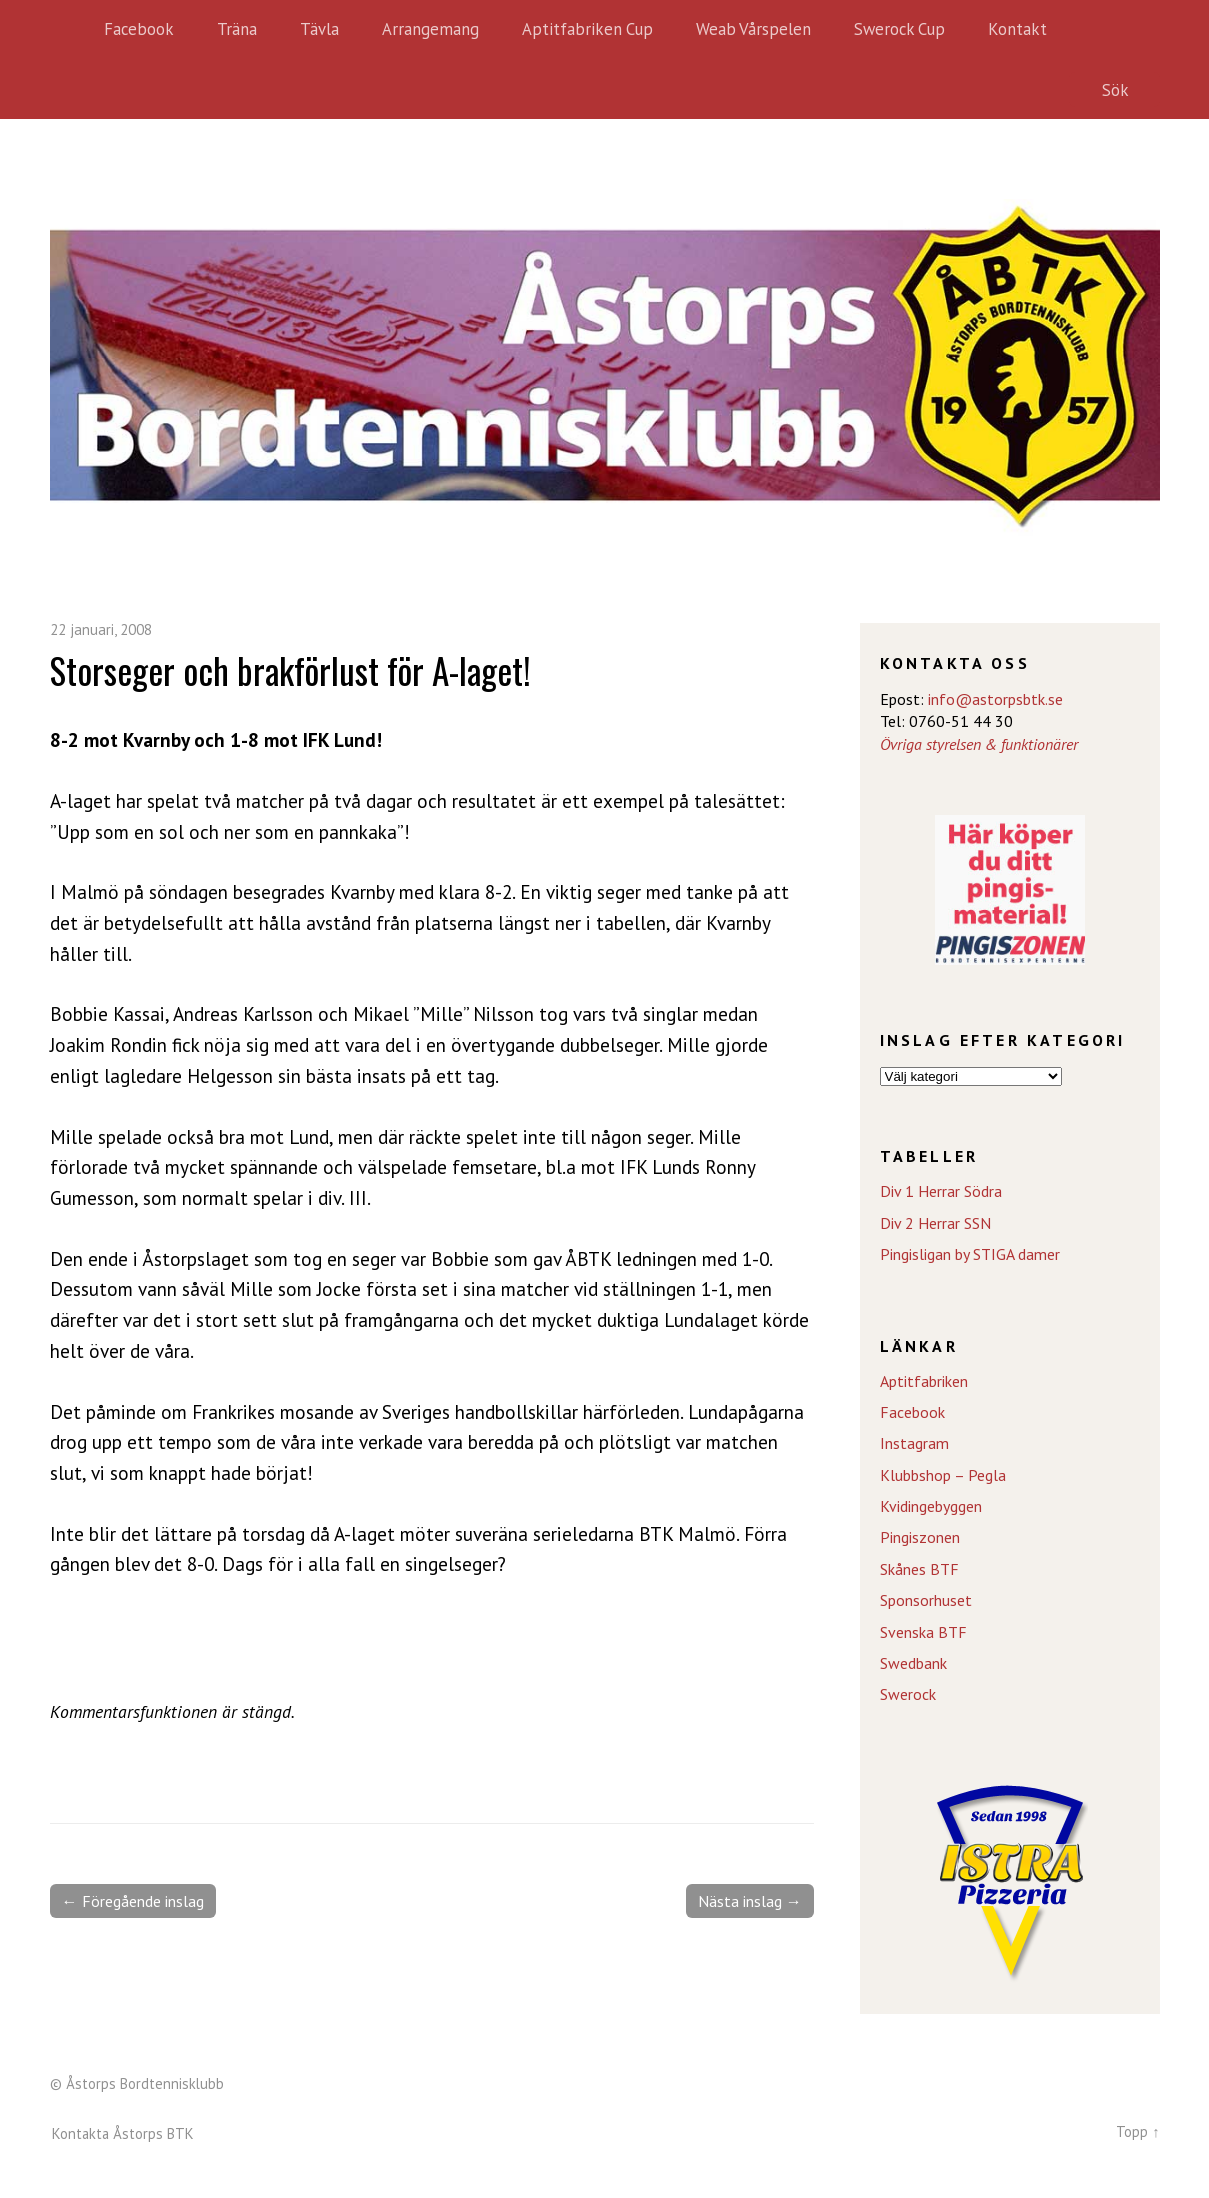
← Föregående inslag (133, 1901)
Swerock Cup (899, 29)
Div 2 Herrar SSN (935, 1223)
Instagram (914, 1443)
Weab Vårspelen (753, 29)
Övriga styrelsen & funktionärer (979, 744)
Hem (70, 30)
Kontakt (1017, 29)
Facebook (139, 29)
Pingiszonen (920, 1537)
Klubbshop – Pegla (943, 1475)
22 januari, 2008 (101, 629)
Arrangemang (430, 29)
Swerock (908, 1694)
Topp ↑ (1137, 2131)
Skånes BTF (919, 1569)
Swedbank (913, 1663)
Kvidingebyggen (931, 1506)
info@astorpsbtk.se (995, 699)
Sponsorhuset (926, 1600)
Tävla (319, 29)
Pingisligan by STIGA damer (970, 1254)
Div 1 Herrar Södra (941, 1191)
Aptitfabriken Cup (587, 29)
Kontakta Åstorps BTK (123, 2133)
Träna (237, 29)
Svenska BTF (923, 1632)
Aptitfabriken (924, 1381)
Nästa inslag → (750, 1901)
